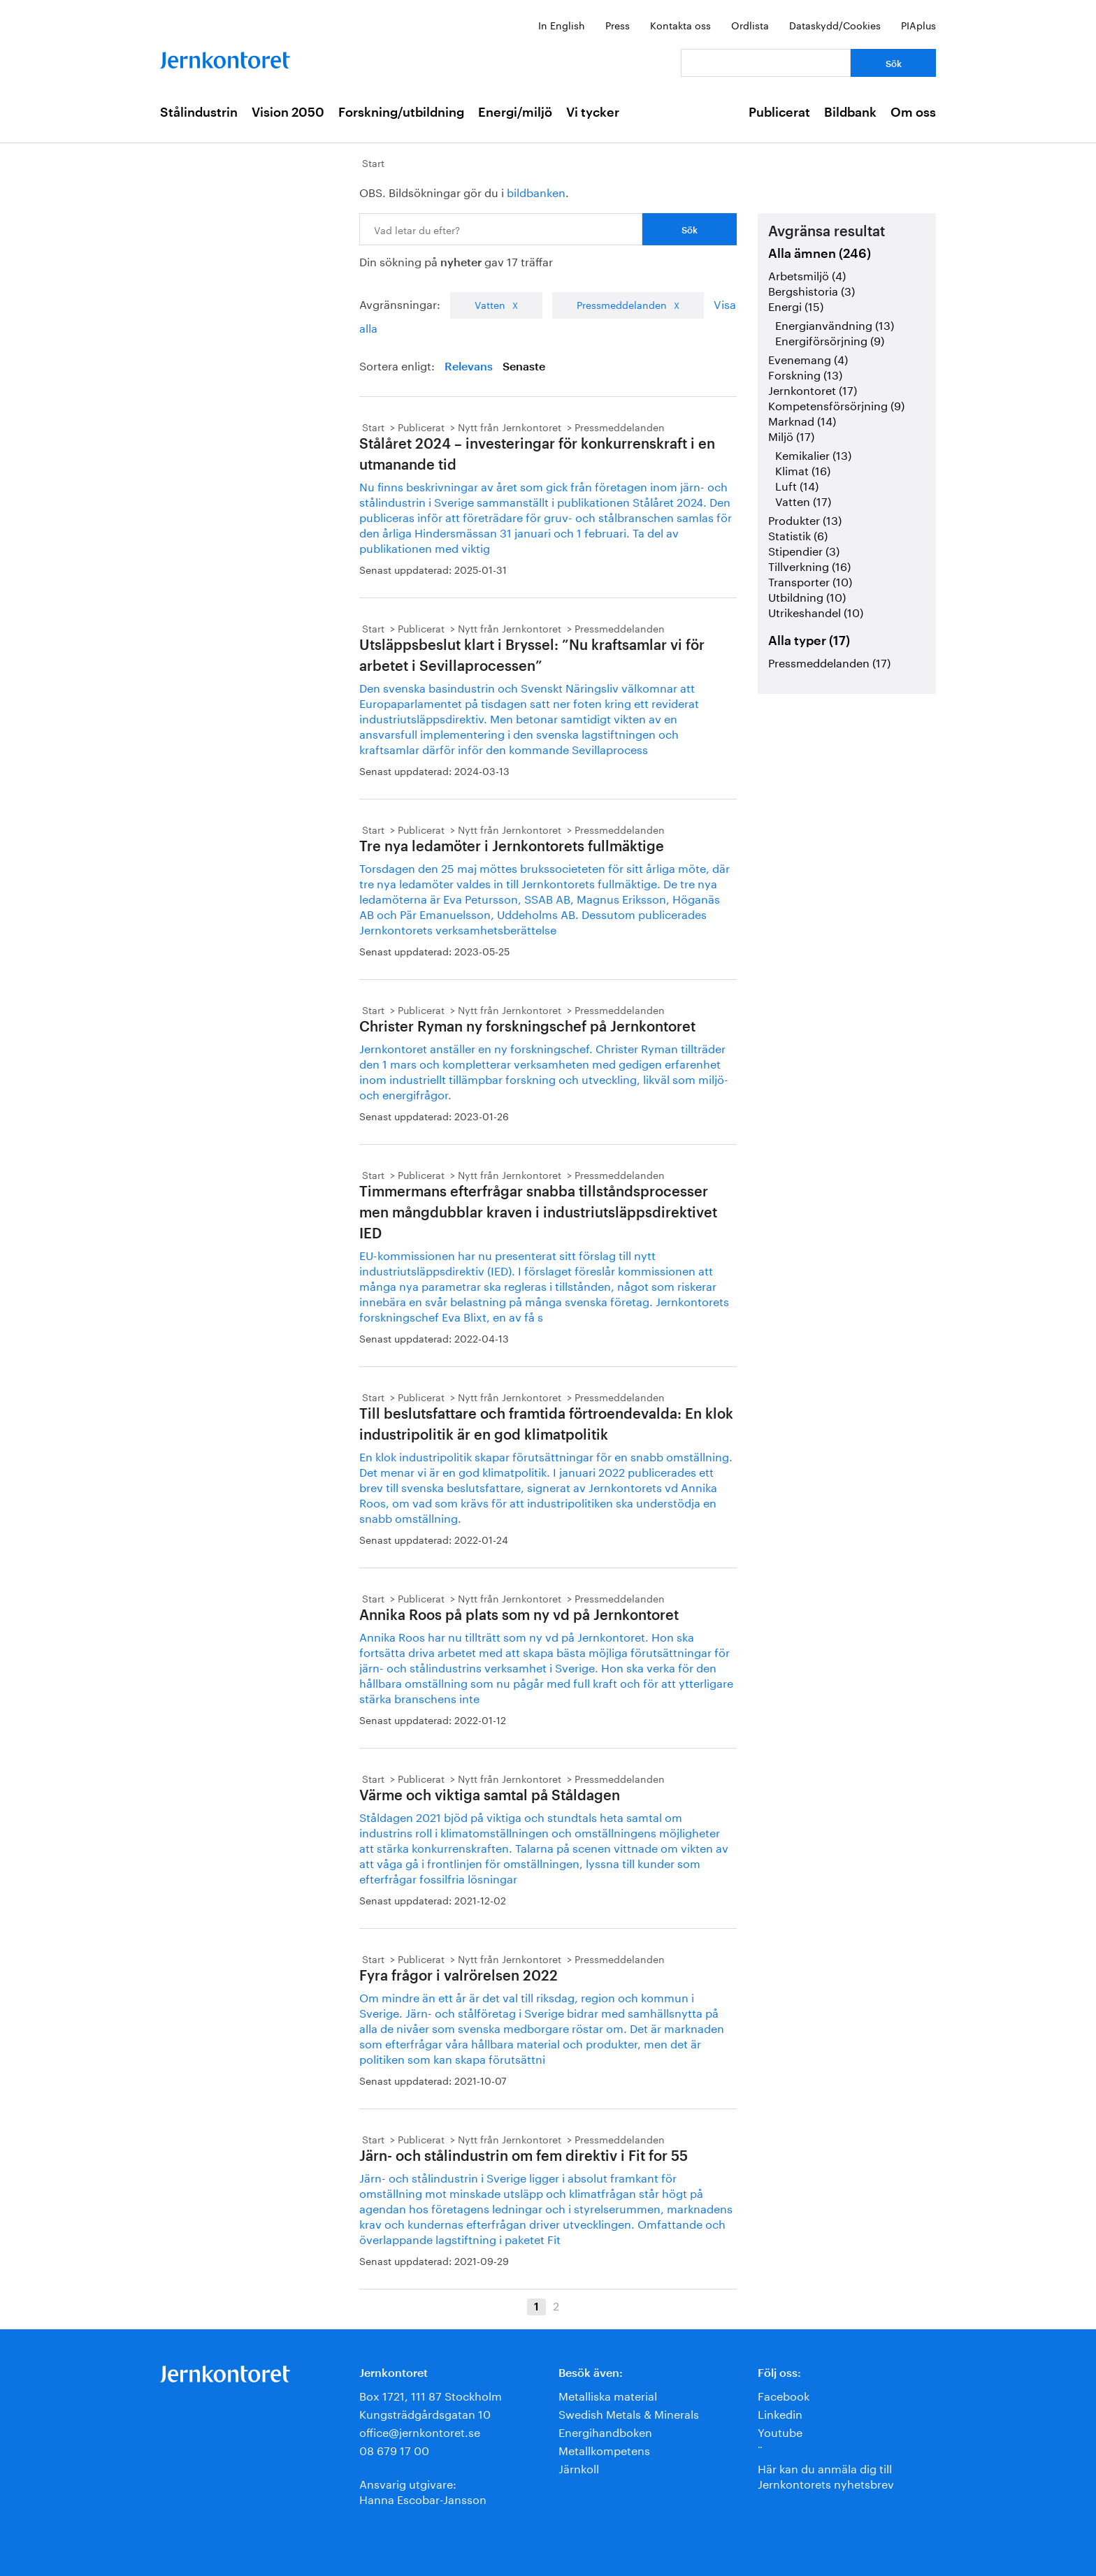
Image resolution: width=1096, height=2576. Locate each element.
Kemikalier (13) (813, 454)
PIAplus (918, 24)
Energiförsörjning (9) (829, 339)
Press (617, 24)
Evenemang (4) (808, 358)
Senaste (524, 366)
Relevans (469, 366)
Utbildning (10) (807, 596)
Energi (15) (795, 305)
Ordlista (750, 24)
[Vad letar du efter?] (766, 63)
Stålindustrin (199, 112)
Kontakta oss (680, 24)
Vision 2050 (288, 112)
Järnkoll (578, 2467)
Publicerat (779, 112)
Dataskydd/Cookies (835, 24)
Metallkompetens (604, 2449)
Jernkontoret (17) (812, 389)
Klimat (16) (802, 469)
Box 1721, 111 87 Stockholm (430, 2394)
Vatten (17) (803, 500)
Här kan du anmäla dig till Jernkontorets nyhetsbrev (826, 2475)
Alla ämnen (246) (819, 253)
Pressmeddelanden (622, 304)
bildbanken (536, 191)
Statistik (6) (798, 534)
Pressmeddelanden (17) (829, 661)
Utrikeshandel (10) (815, 611)
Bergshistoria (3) (811, 289)
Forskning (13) (805, 373)
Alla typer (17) (809, 641)
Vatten (490, 304)
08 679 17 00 (394, 2449)
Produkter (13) (805, 519)
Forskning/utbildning (401, 112)
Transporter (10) (810, 580)
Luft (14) (797, 484)
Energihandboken (605, 2431)
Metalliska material (607, 2394)
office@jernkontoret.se (419, 2431)
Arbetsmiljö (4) (807, 274)
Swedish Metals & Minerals (628, 2413)
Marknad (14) (802, 419)
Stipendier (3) (803, 549)
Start (373, 162)
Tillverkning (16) (809, 565)
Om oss (913, 112)
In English (561, 24)
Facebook (783, 2394)
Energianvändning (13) (834, 324)
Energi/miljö (515, 112)
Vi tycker (592, 112)
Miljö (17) (791, 435)
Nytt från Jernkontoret (509, 426)
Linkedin (780, 2413)
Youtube (780, 2431)
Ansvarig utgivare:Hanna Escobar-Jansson (422, 2490)
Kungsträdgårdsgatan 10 (425, 2413)
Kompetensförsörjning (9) (836, 404)
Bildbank (850, 112)
